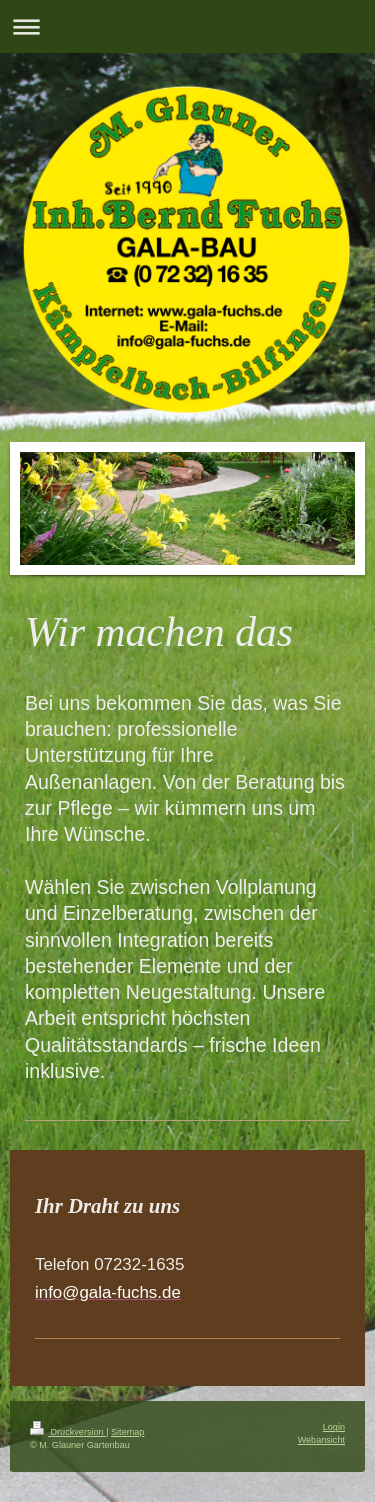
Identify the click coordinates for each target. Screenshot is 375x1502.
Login (334, 1427)
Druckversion (68, 1432)
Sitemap (127, 1432)
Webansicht (321, 1440)
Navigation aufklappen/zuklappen (187, 26)
